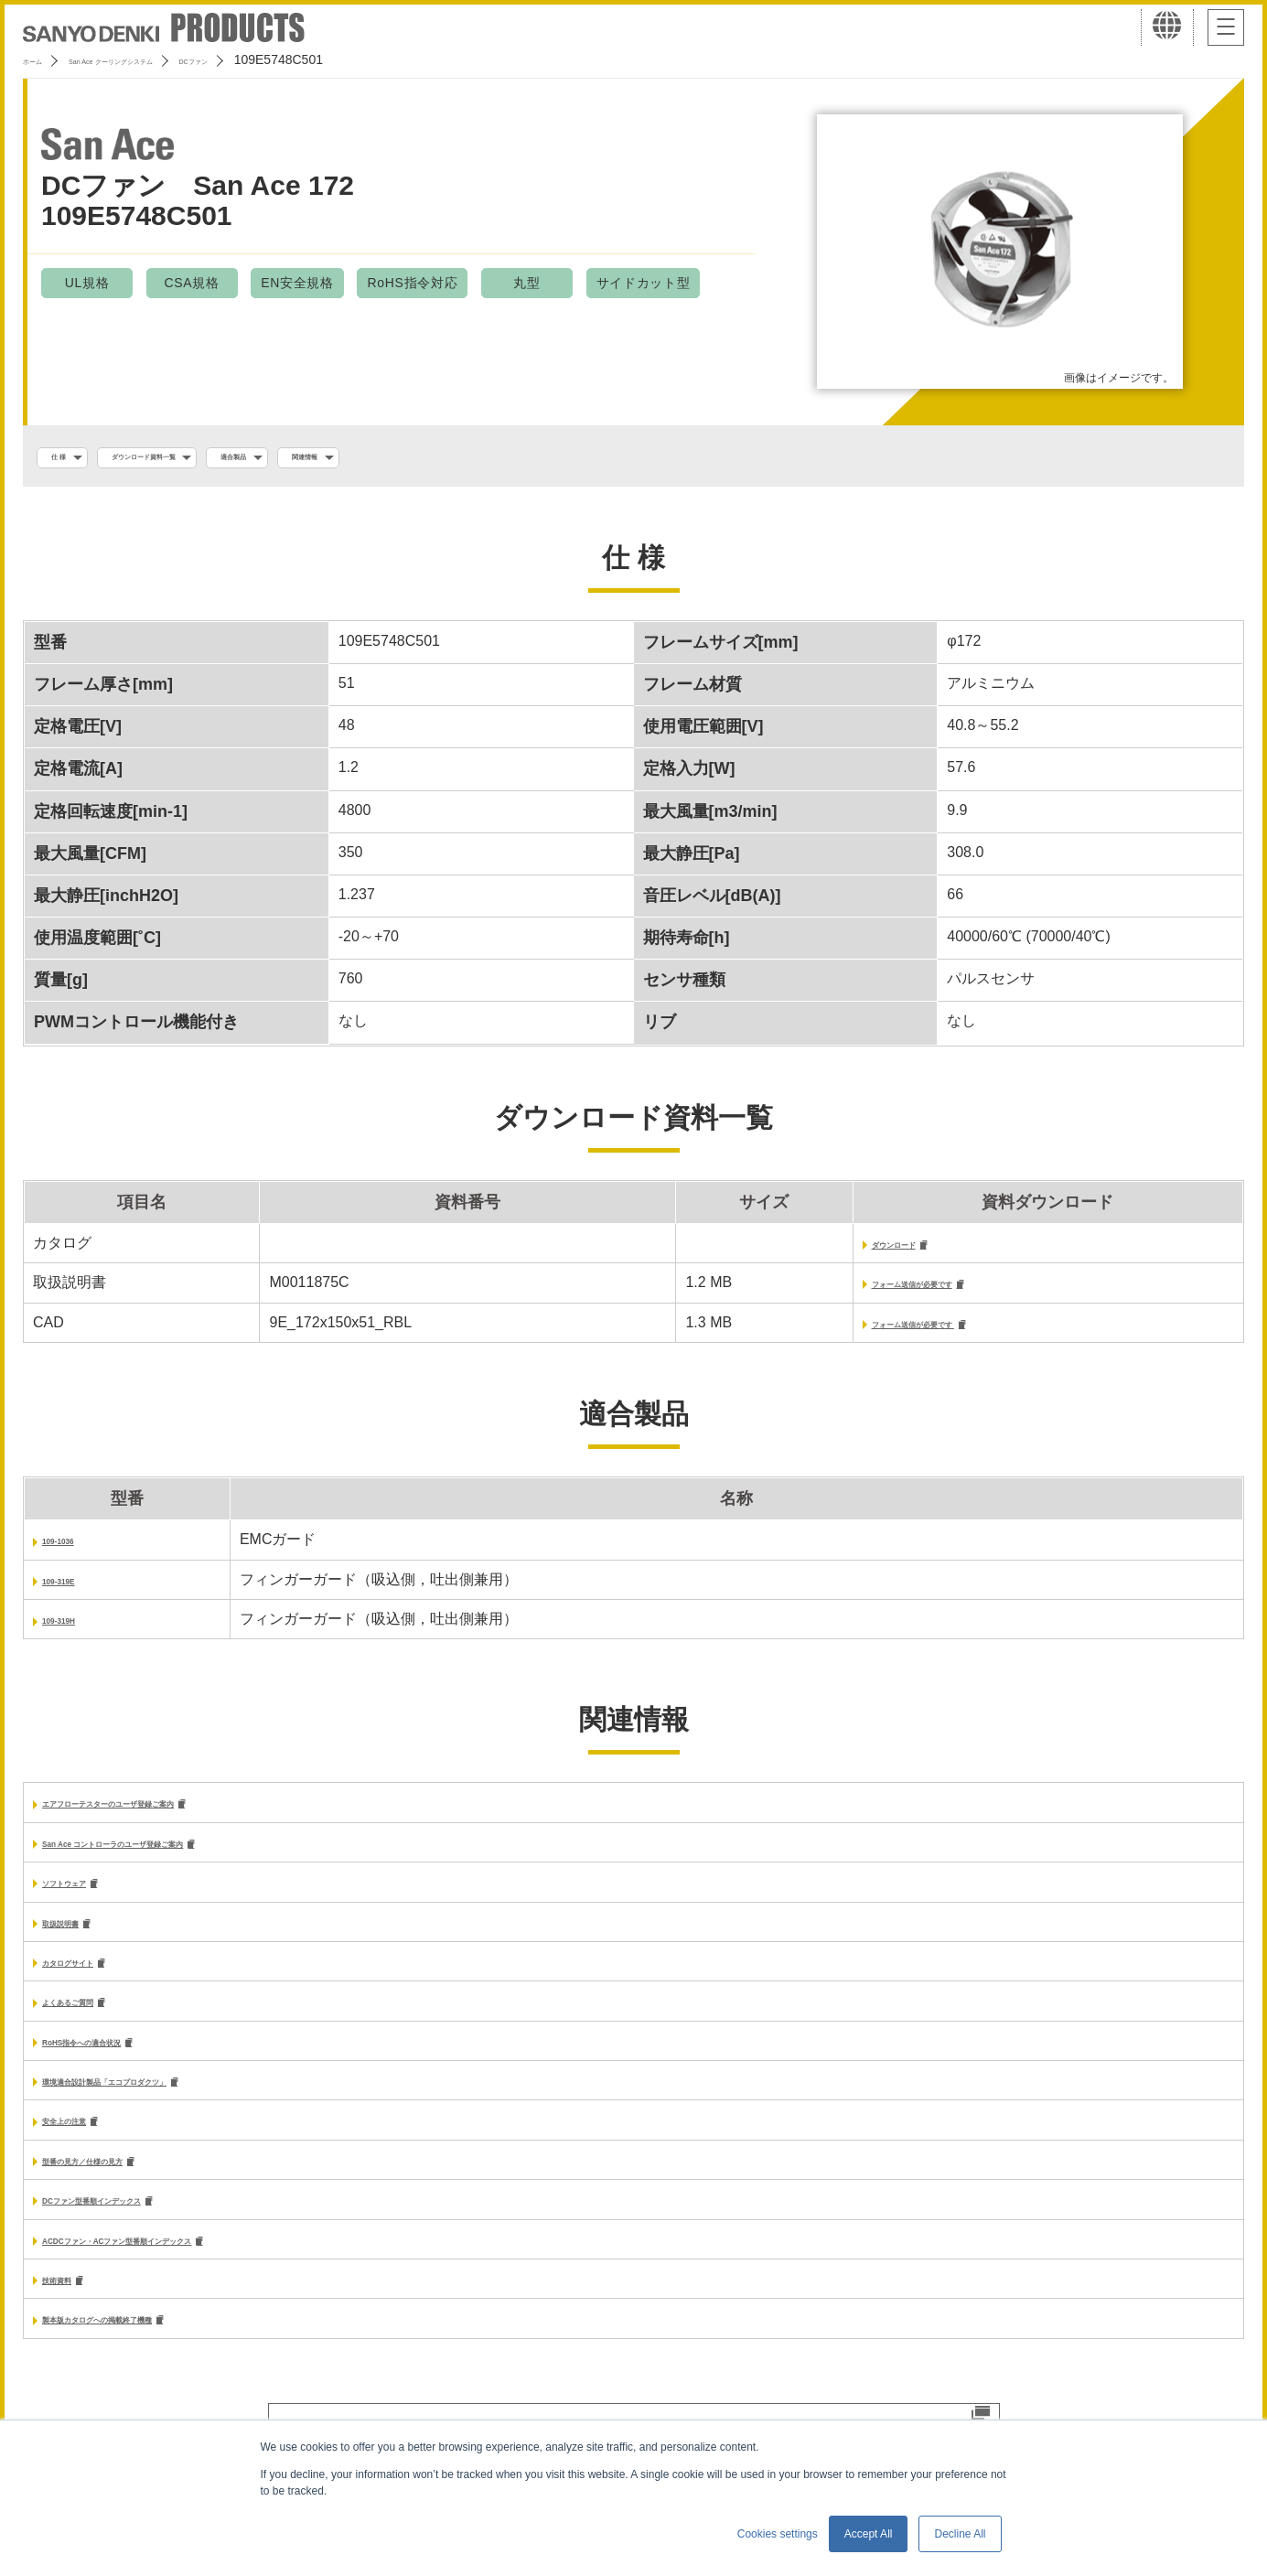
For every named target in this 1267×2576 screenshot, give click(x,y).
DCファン (309, 59)
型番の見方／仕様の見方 (122, 2188)
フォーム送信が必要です (859, 1291)
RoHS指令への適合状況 (120, 2064)
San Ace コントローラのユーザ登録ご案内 (182, 1856)
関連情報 (446, 458)
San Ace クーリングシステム (171, 59)
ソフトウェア (86, 1897)
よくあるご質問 (93, 2023)
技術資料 (71, 2313)
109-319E (73, 1590)
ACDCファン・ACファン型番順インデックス (190, 2272)
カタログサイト (93, 1981)
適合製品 (343, 458)
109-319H (74, 1629)
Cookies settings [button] (777, 2534)
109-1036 (73, 1550)
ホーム (42, 59)
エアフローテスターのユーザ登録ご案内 (174, 1815)
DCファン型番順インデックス (140, 2230)
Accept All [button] (868, 2534)
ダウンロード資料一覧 (201, 458)
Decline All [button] (959, 2534)
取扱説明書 (78, 1940)
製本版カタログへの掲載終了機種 (152, 2355)
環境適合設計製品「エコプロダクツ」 (166, 2105)
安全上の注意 (86, 2147)
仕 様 (70, 458)
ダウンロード (823, 1250)
